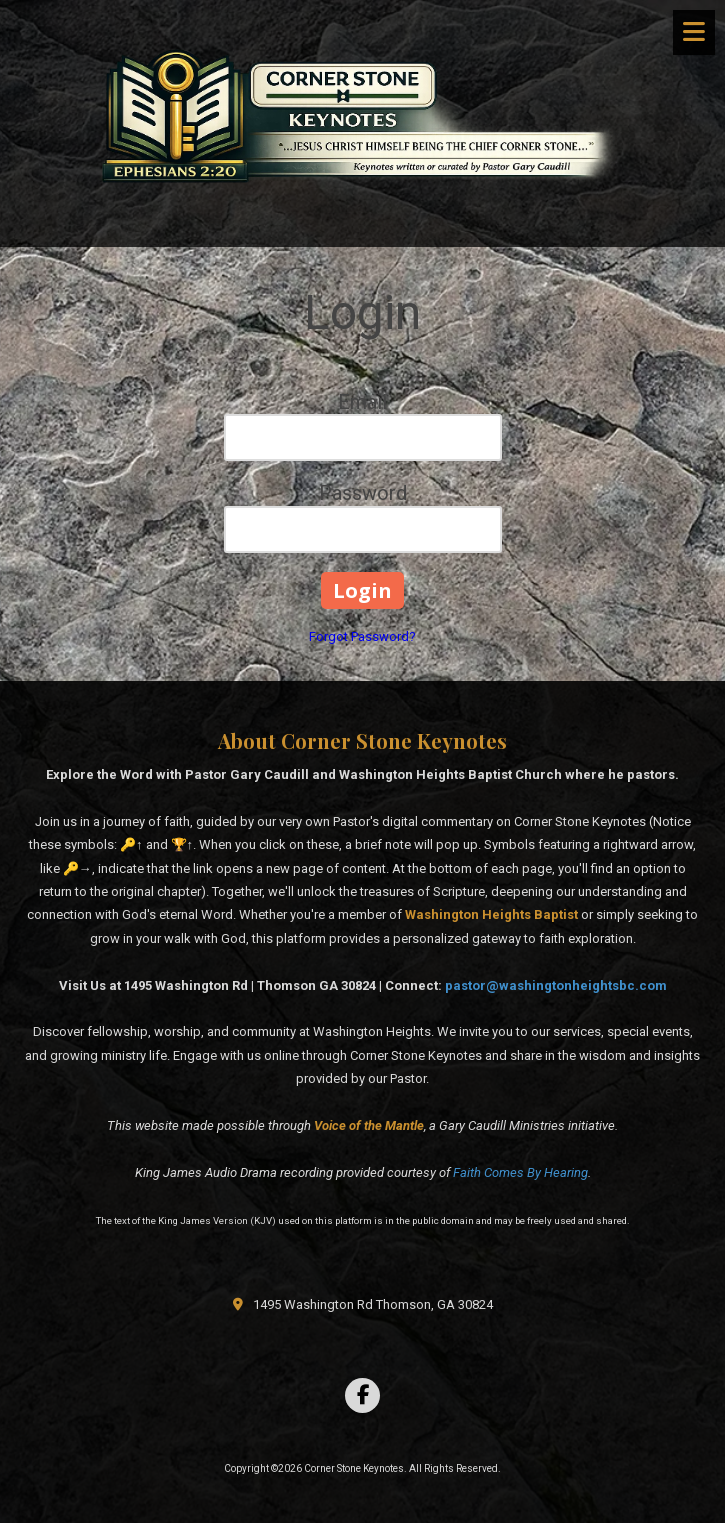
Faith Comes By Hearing (520, 1172)
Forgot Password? (362, 636)
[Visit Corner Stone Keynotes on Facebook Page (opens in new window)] (362, 1395)
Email (362, 402)
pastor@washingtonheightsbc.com (556, 985)
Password (363, 493)
